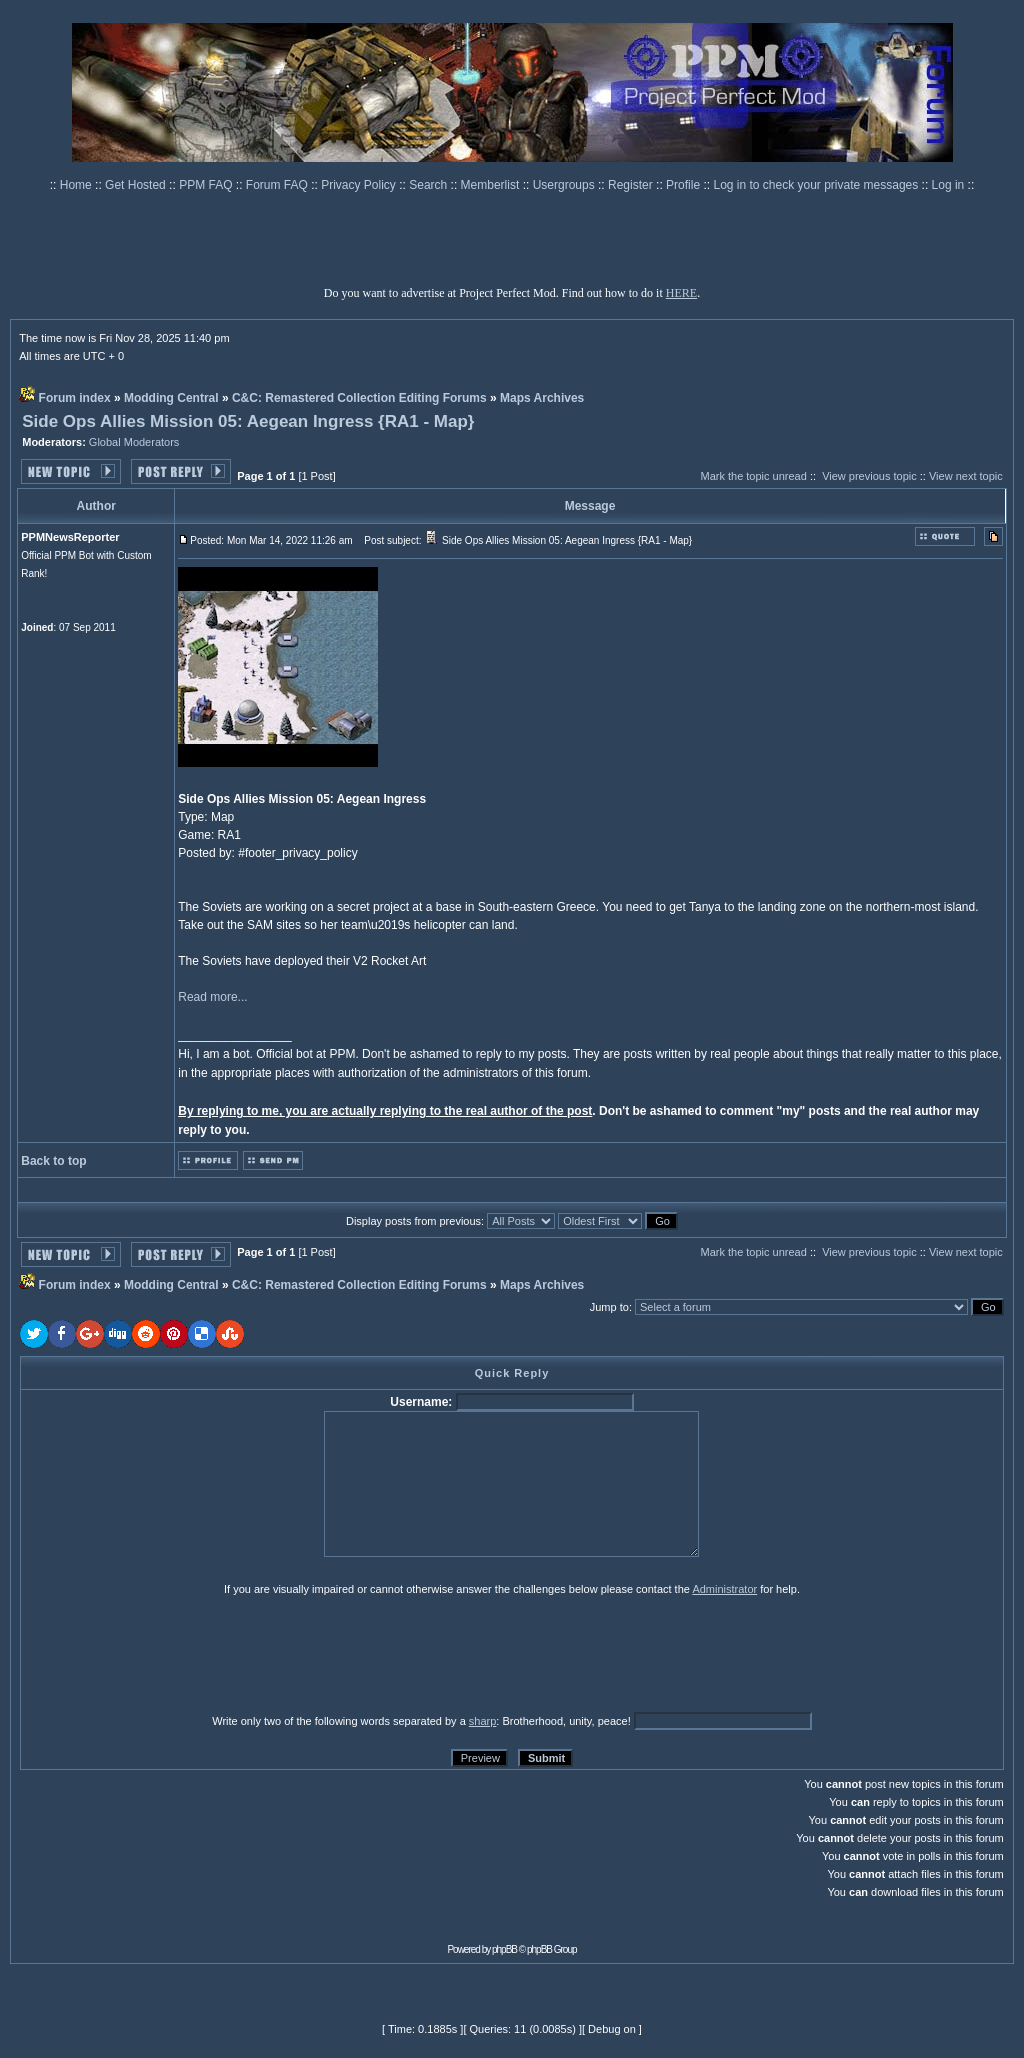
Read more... (212, 997)
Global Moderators (134, 442)
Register (632, 185)
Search (429, 185)
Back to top (53, 1161)
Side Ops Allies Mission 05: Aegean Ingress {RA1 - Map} (248, 421)
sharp (483, 1721)
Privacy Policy (360, 185)
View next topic (966, 476)
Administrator (724, 1589)
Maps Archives (542, 398)
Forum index (75, 398)
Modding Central (171, 398)
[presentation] (175, 1654)
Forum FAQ (278, 185)
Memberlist (492, 185)
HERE (681, 293)
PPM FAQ (207, 185)
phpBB (504, 1949)
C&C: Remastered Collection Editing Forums (359, 398)
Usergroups (565, 185)
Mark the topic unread (753, 476)
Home (77, 185)
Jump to (609, 1307)
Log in (948, 185)
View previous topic (869, 476)
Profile (684, 185)
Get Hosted (137, 185)
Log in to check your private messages (817, 185)
